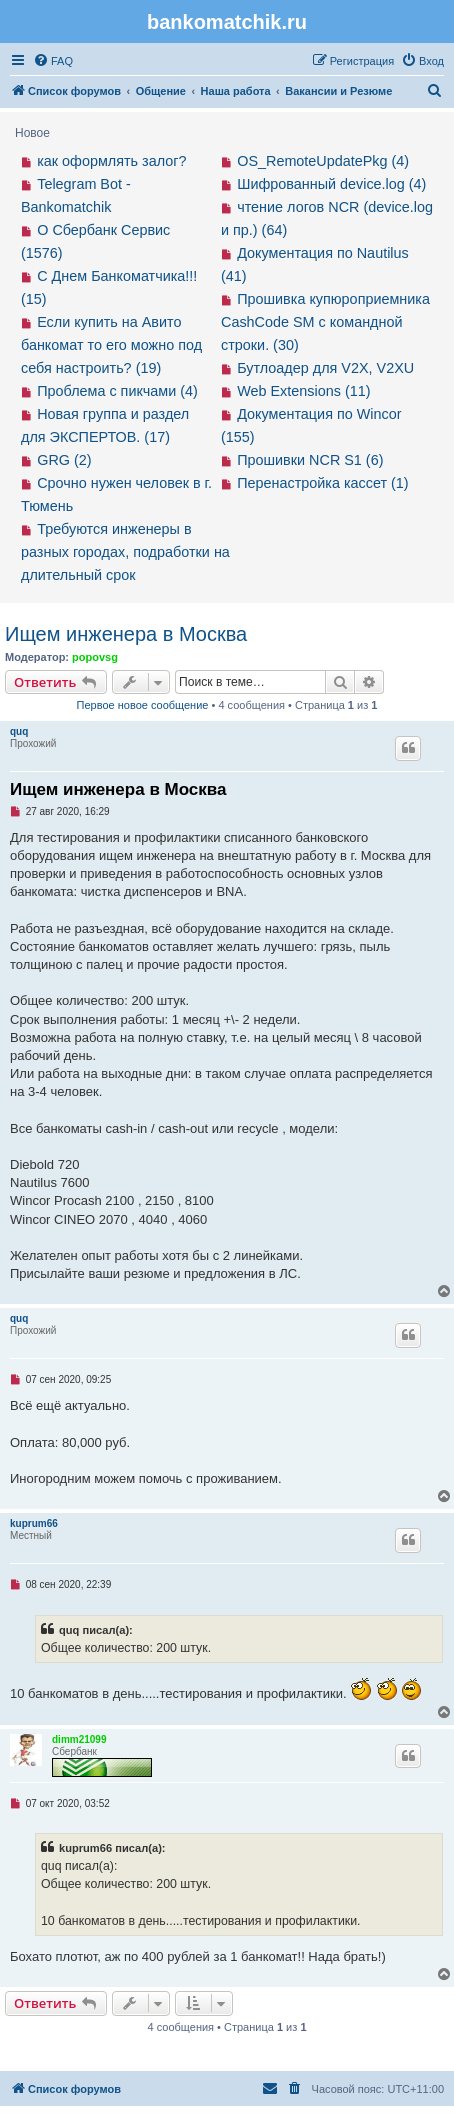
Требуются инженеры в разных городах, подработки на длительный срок (125, 552)
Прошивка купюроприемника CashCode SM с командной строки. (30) (325, 322)
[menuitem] (53, 61)
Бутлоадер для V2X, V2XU (325, 368)
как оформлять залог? (111, 161)
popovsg (95, 657)
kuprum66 (34, 1523)
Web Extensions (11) (303, 391)
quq (19, 731)
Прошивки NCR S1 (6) (310, 460)
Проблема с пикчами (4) (117, 391)
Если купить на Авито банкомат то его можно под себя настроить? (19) (111, 345)
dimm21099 (79, 1739)
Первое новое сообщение (143, 705)
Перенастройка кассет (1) (322, 483)
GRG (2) (64, 460)
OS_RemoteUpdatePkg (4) (323, 161)
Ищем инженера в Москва (126, 634)
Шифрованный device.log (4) (331, 184)
